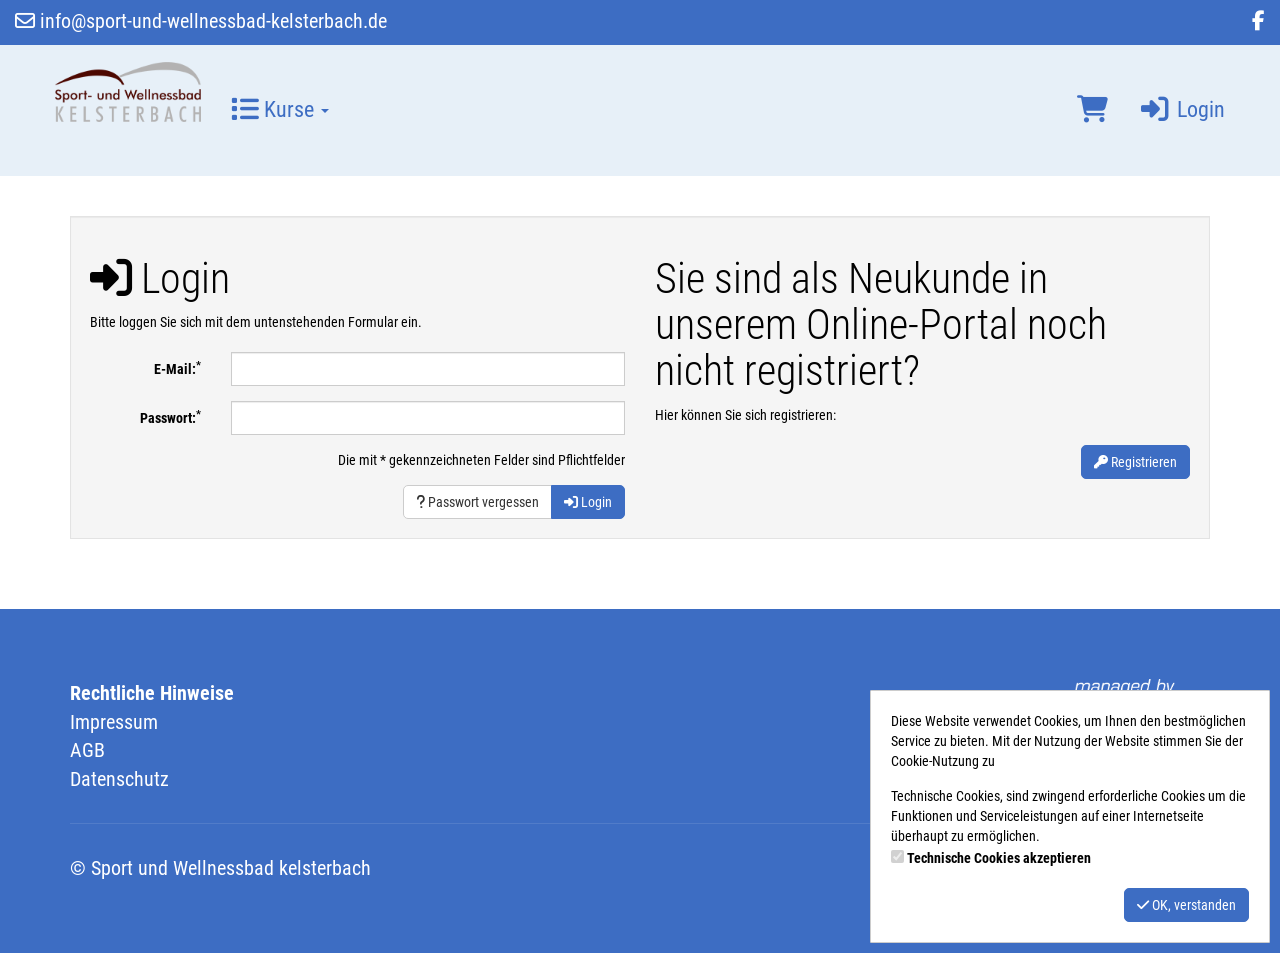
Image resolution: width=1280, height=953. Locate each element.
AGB (87, 750)
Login (1181, 109)
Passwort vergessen (477, 502)
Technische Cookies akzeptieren (999, 858)
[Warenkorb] (1092, 110)
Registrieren (1135, 462)
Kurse (280, 109)
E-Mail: (177, 368)
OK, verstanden (1186, 905)
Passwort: (170, 417)
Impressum (114, 722)
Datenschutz (119, 779)
